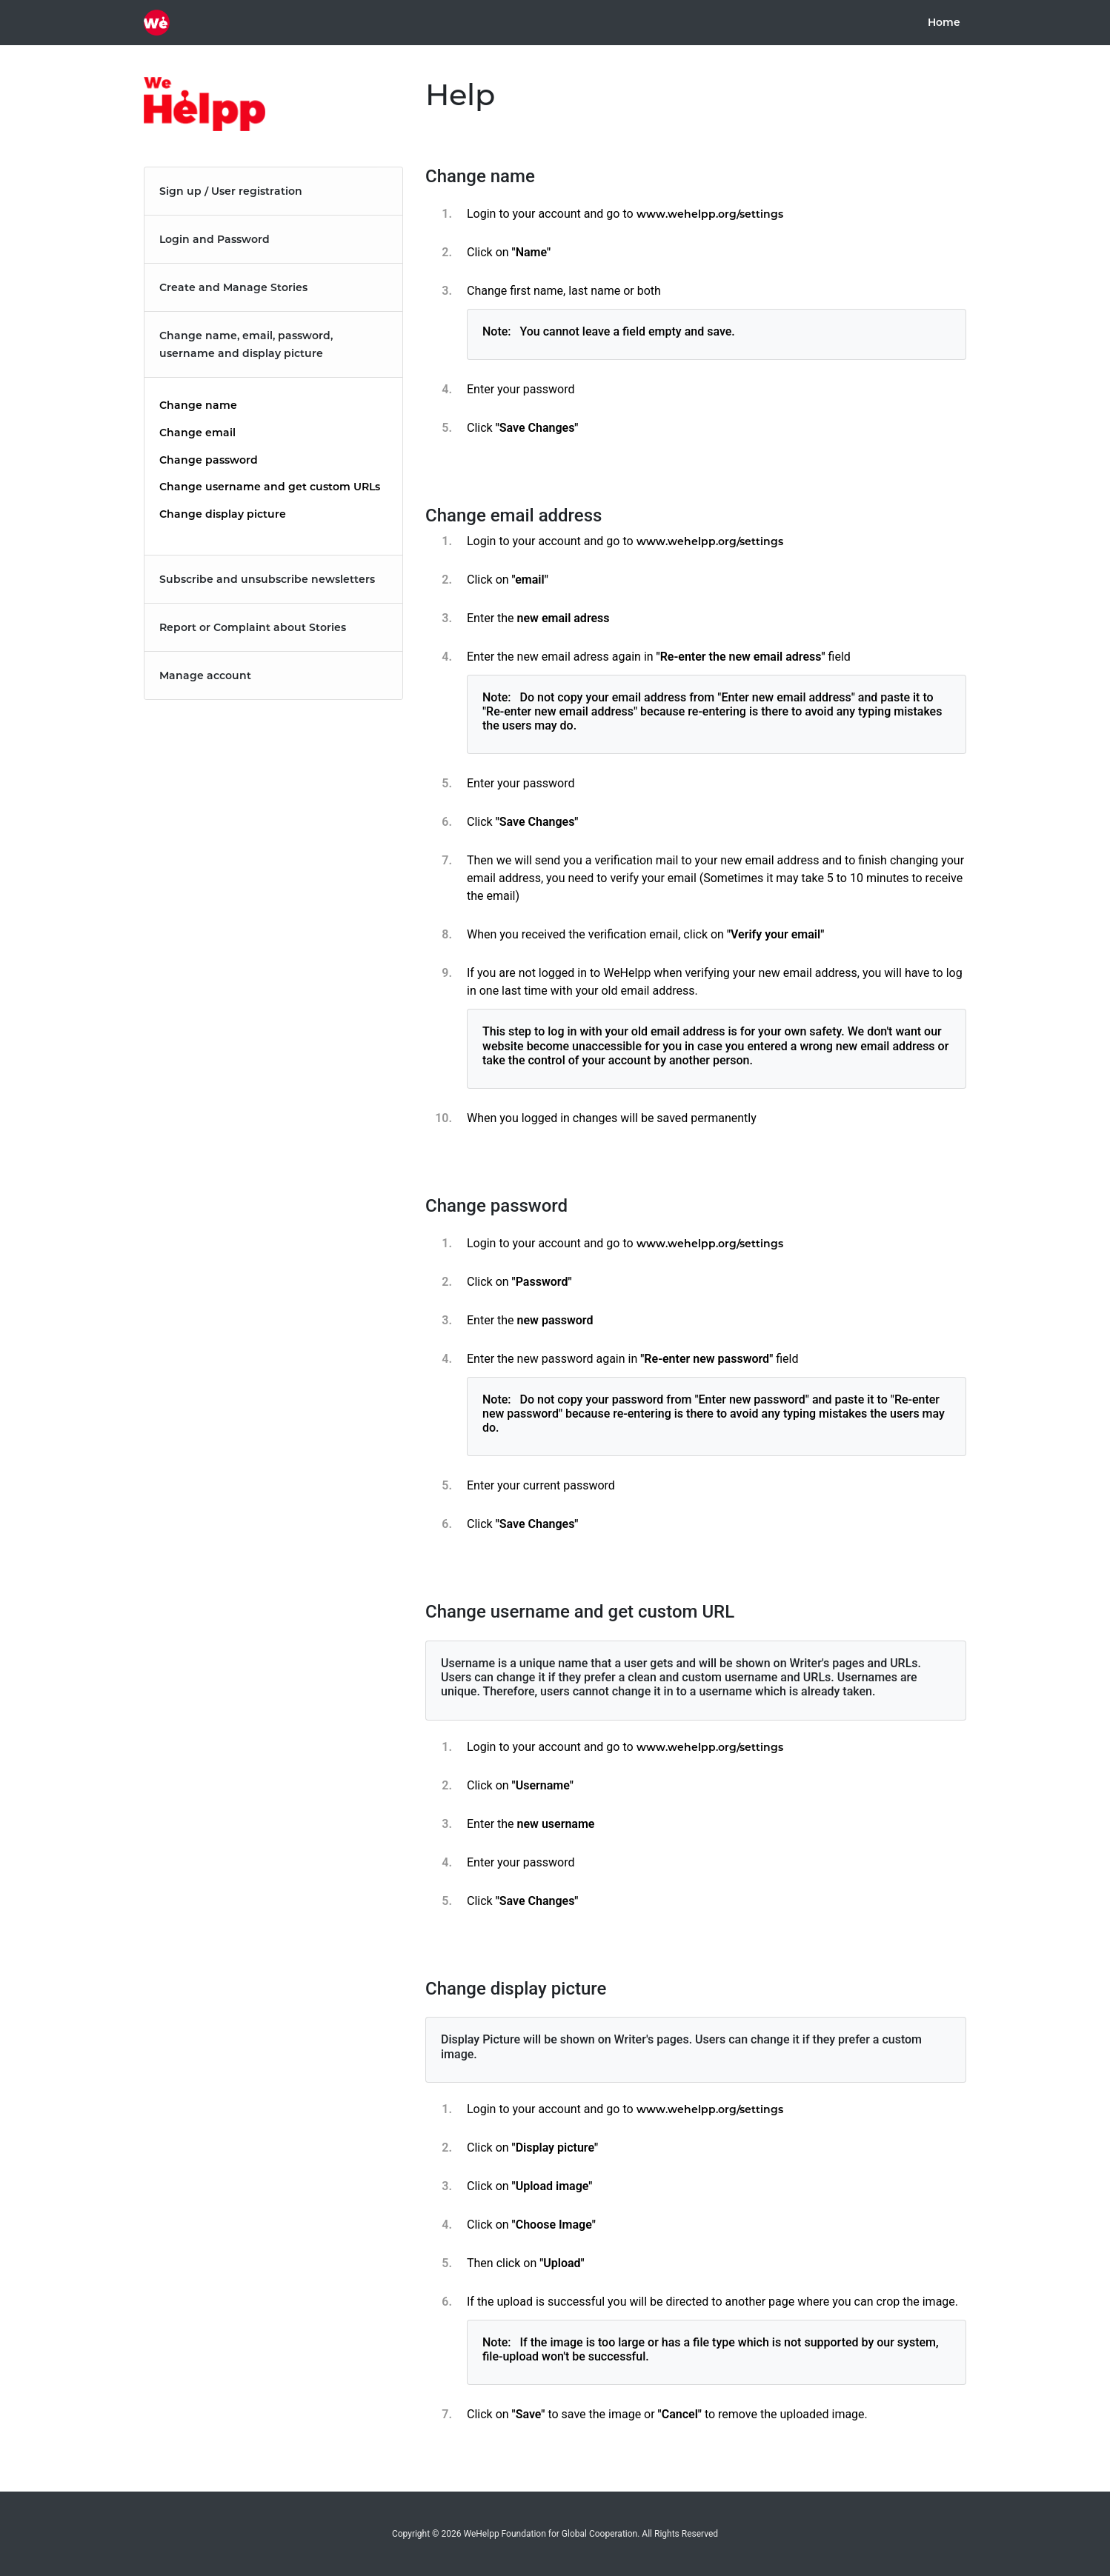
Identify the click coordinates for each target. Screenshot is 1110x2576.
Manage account (205, 675)
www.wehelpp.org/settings (710, 214)
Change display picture (222, 514)
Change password (208, 460)
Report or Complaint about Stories (252, 627)
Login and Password (214, 239)
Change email (197, 432)
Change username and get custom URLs (269, 486)
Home (947, 22)
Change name (198, 405)
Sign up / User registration (230, 191)
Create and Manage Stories (233, 287)
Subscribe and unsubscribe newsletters (267, 579)
